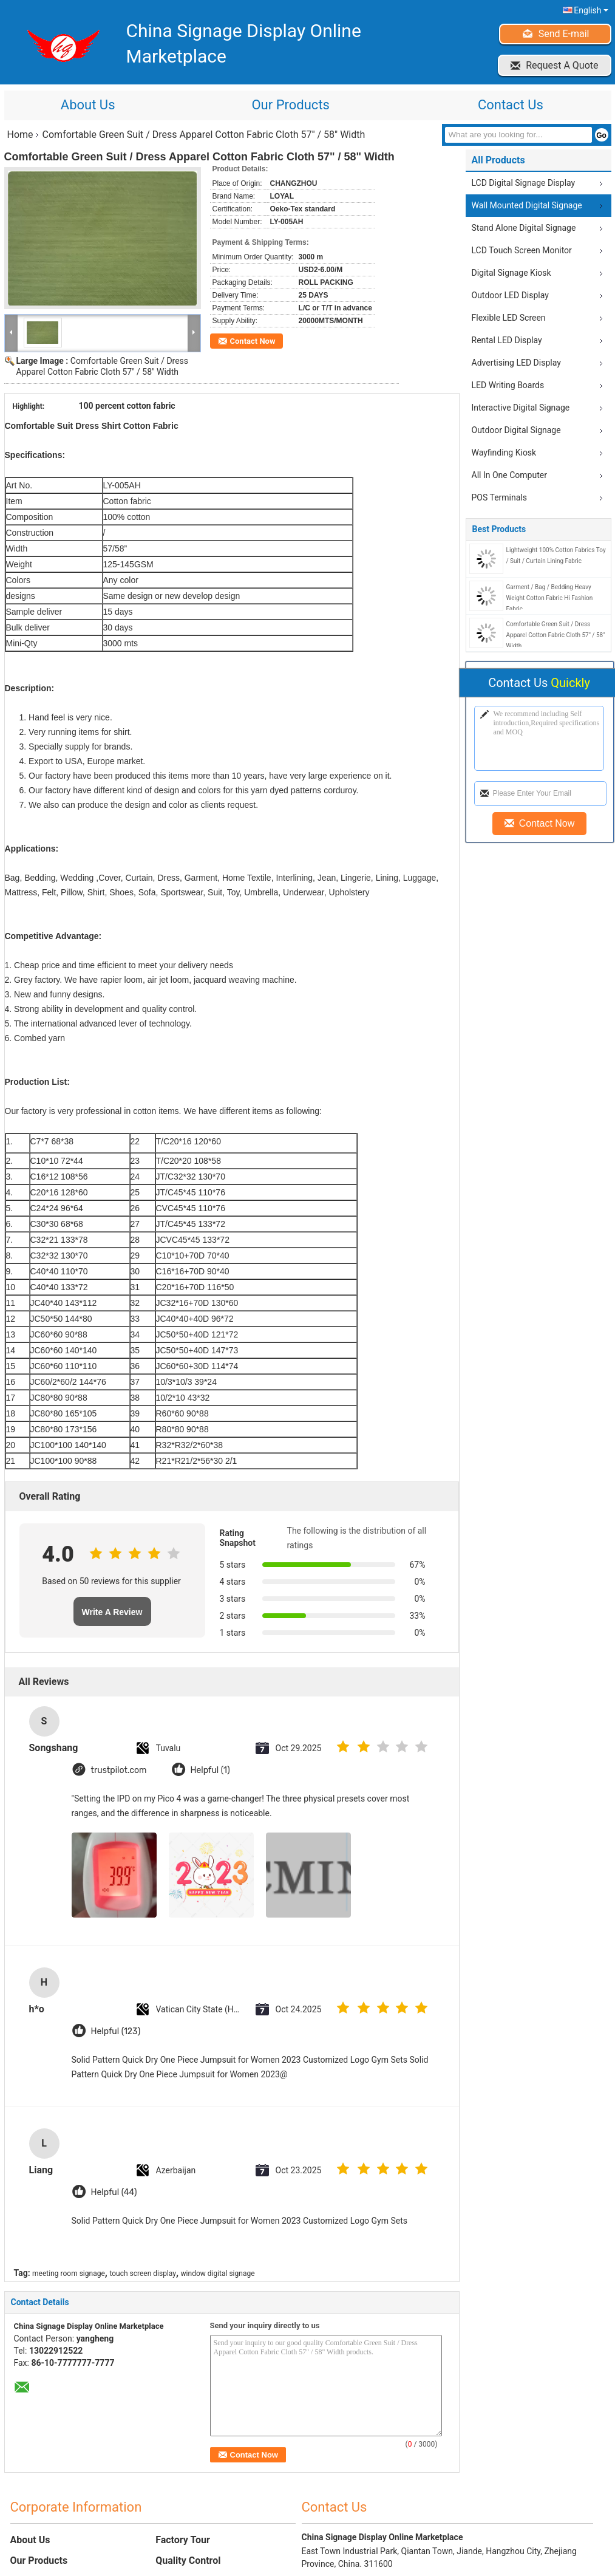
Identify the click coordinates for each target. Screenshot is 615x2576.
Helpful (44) (114, 2192)
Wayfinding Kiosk (504, 452)
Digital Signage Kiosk (511, 273)
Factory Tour (182, 2540)
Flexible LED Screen (509, 318)
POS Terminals (499, 497)
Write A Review (112, 1612)
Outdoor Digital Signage (516, 430)
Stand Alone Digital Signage (524, 228)
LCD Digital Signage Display (524, 183)
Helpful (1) (210, 1770)
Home (20, 134)
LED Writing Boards (508, 385)
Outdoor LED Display (510, 295)
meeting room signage (68, 2273)
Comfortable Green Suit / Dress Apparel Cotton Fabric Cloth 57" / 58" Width (555, 635)
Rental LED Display (507, 340)
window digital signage (218, 2273)
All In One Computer (509, 475)
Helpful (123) (116, 2031)
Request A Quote (562, 65)
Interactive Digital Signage (521, 407)
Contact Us (510, 104)
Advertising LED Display (516, 362)
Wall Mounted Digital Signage (527, 205)
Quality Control (187, 2560)
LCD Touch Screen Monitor (522, 250)
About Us (88, 104)
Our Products (290, 104)
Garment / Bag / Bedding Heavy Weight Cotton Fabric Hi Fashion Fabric (549, 598)
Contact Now (253, 341)
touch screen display (142, 2273)
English (591, 10)
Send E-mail (564, 33)
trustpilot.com (119, 1770)
